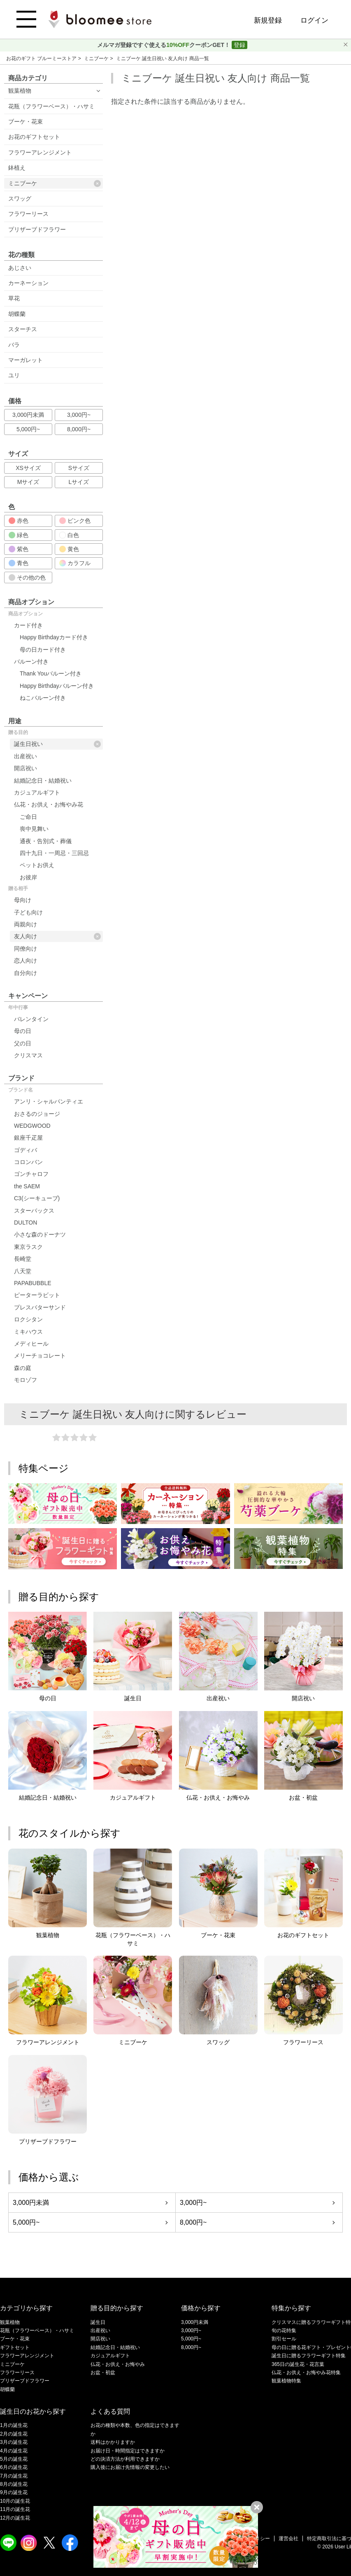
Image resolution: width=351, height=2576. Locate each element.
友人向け (57, 936)
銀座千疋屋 (28, 1137)
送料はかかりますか (113, 2442)
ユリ (14, 375)
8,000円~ (79, 429)
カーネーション (28, 283)
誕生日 (98, 2322)
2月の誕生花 (14, 2434)
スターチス (22, 329)
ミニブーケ (97, 58)
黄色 (69, 549)
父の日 (22, 1043)
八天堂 (22, 1271)
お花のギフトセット (34, 136)
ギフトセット (15, 2347)
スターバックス (34, 1210)
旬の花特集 (284, 2330)
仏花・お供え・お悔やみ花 (48, 804)
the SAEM (27, 1186)
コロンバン (28, 1162)
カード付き (28, 625)
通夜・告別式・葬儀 (46, 841)
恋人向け (25, 960)
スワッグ (19, 198)
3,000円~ (79, 414)
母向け (22, 900)
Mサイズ (28, 482)
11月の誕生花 (15, 2509)
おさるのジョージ (37, 1113)
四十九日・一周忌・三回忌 (54, 853)
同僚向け (25, 948)
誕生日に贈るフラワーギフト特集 (309, 2356)
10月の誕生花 (15, 2501)
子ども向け (28, 912)
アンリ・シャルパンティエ (48, 1101)
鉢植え (17, 167)
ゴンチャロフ (31, 1174)
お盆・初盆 (103, 2372)
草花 (14, 298)
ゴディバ (25, 1150)
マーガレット (25, 360)
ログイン (314, 20)
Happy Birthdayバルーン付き (57, 686)
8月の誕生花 (14, 2484)
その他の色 (27, 577)
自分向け (25, 973)
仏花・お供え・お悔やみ (118, 2364)
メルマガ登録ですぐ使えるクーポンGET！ (164, 45)
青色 (18, 563)
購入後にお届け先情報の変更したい (130, 2467)
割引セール (284, 2339)
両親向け (25, 924)
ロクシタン (28, 1319)
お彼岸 (28, 877)
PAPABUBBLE (32, 1283)
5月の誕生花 (14, 2459)
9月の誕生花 (14, 2492)
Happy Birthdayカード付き (54, 637)
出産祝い (25, 756)
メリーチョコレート (40, 1355)
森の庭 (22, 1368)
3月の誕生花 (14, 2442)
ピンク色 (75, 520)
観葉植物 (19, 90)
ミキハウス (28, 1331)
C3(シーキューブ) (37, 1198)
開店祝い (25, 768)
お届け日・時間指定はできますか (128, 2451)
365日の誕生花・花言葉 (298, 2364)
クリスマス (28, 1055)
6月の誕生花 (14, 2467)
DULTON (25, 1222)
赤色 (18, 520)
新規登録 (268, 20)
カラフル (75, 563)
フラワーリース (28, 213)
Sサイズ (78, 468)
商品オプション (25, 614)
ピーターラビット (37, 1295)
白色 (69, 535)
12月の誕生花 (15, 2518)
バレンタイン (31, 1019)
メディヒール (31, 1343)
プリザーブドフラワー (37, 229)
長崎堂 (22, 1258)
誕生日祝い (57, 744)
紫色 (18, 549)
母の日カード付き (43, 649)
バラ (14, 344)
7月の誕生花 (14, 2476)
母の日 (22, 1031)
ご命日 (28, 816)
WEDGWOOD (32, 1125)
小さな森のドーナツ (40, 1234)
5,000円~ (28, 429)
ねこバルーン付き (43, 697)
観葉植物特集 (286, 2381)
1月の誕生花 (14, 2425)
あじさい (19, 267)
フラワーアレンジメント (40, 152)
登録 (239, 45)
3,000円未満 (28, 414)
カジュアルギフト (37, 792)
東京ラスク (28, 1247)
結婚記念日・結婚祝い (43, 780)
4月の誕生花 (14, 2451)
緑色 (18, 535)
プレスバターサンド (40, 1307)
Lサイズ (79, 482)
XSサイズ (28, 468)
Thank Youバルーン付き (50, 673)
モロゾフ (25, 1380)
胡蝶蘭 (17, 314)
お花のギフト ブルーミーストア (42, 58)
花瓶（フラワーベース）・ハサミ (51, 106)
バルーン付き (31, 661)
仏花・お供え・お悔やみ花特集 (306, 2372)
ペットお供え (37, 865)
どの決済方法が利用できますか (125, 2459)
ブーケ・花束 (25, 121)
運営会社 (288, 2538)
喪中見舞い (34, 828)
